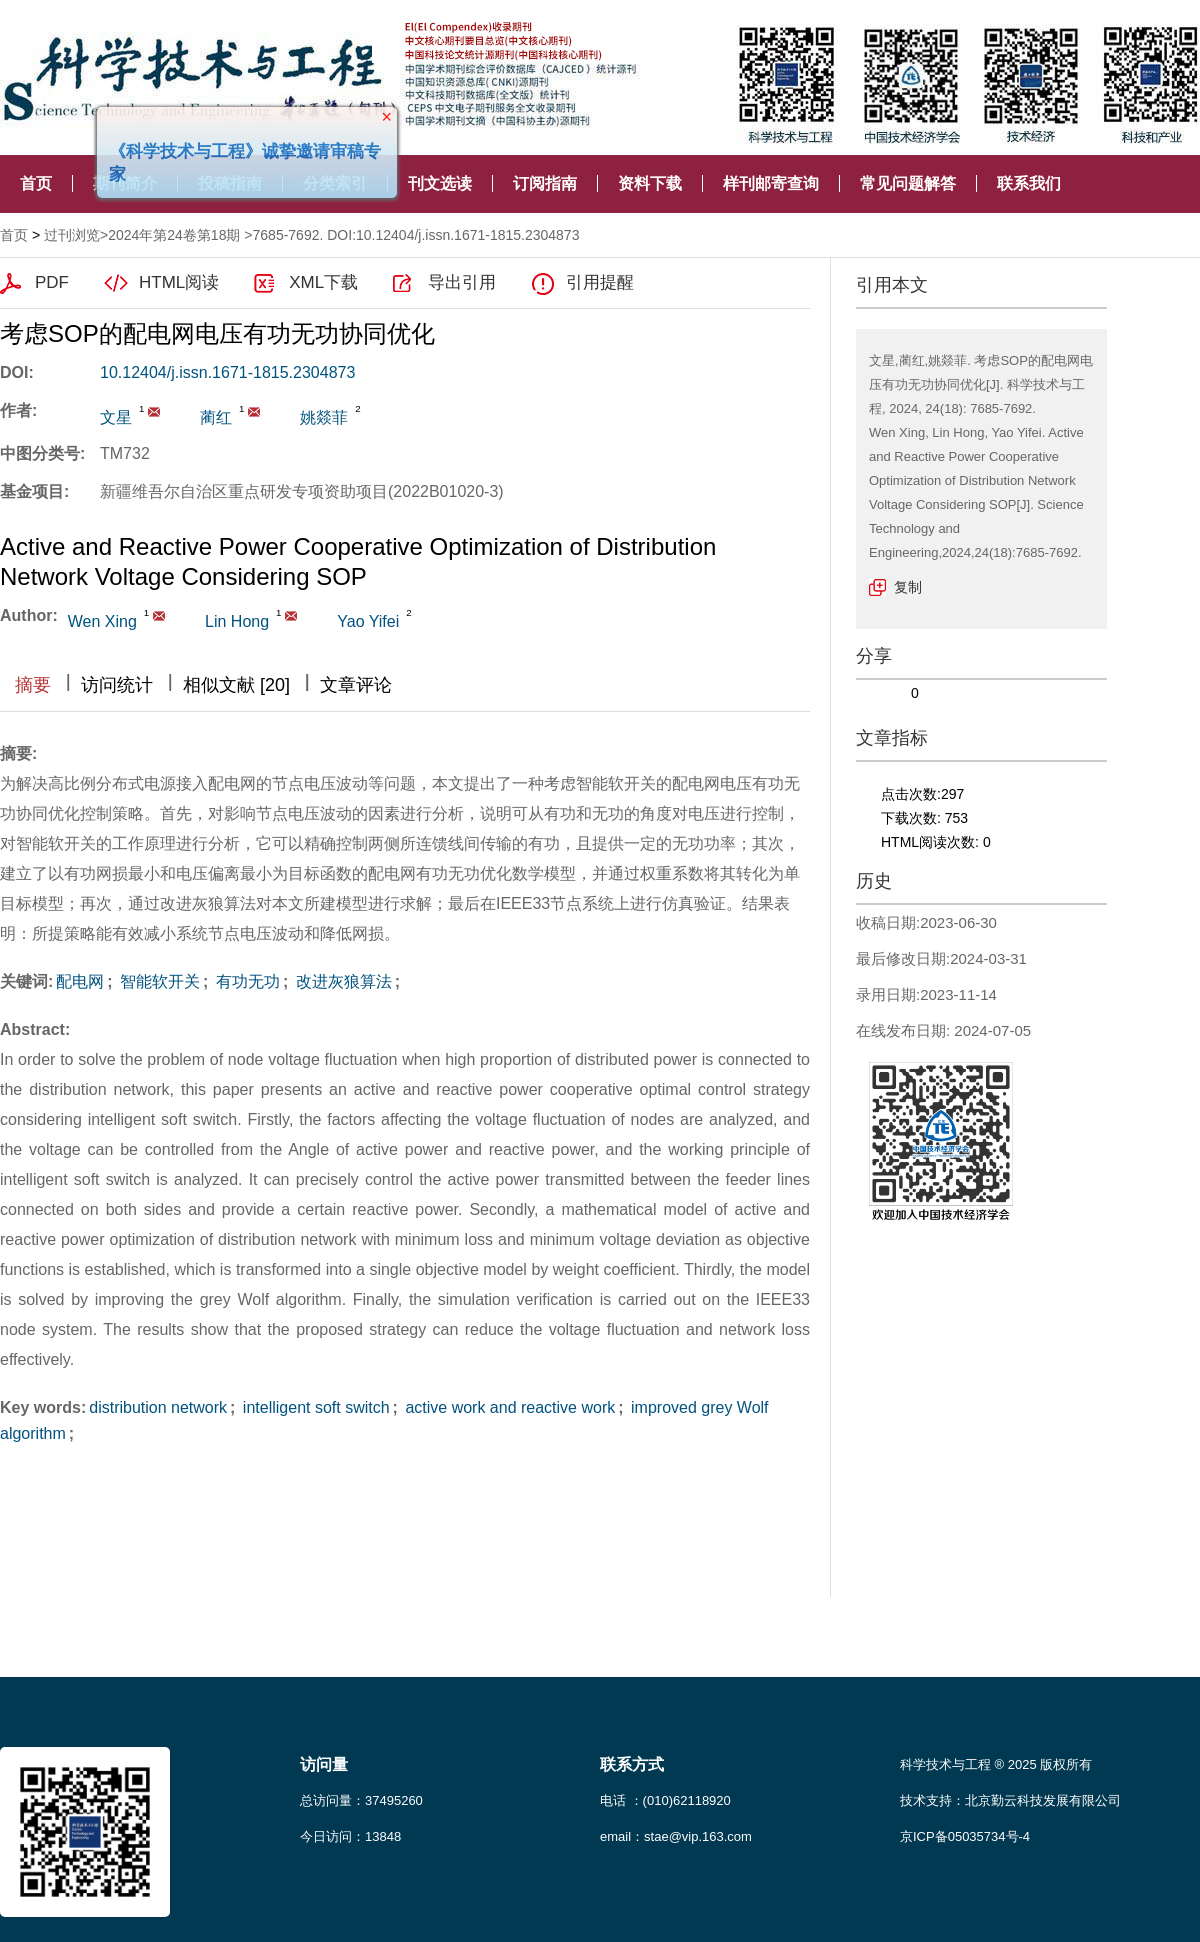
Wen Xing (102, 621)
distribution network (158, 1407)
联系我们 (1029, 183)
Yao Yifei (368, 621)
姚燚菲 (324, 417)
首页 (36, 183)
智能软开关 (158, 981)
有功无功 (245, 981)
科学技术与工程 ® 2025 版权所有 (996, 1764)
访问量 (324, 1764)
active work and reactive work (508, 1407)
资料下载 (650, 183)
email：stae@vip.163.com (676, 1836)
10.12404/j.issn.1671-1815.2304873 (227, 372)
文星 (116, 417)
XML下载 (323, 282)
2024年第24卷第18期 (174, 235)
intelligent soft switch (313, 1407)
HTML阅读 (179, 282)
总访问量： (361, 1800)
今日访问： (350, 1836)
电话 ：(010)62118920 (665, 1800)
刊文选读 (440, 183)
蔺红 (216, 417)
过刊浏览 (72, 235)
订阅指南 (545, 183)
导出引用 (462, 282)
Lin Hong (237, 621)
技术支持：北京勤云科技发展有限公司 (1010, 1800)
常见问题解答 (908, 183)
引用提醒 (600, 282)
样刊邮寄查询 (771, 183)
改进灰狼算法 (341, 981)
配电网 (80, 981)
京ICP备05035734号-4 (965, 1836)
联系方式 (632, 1764)
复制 (908, 587)
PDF (52, 282)
